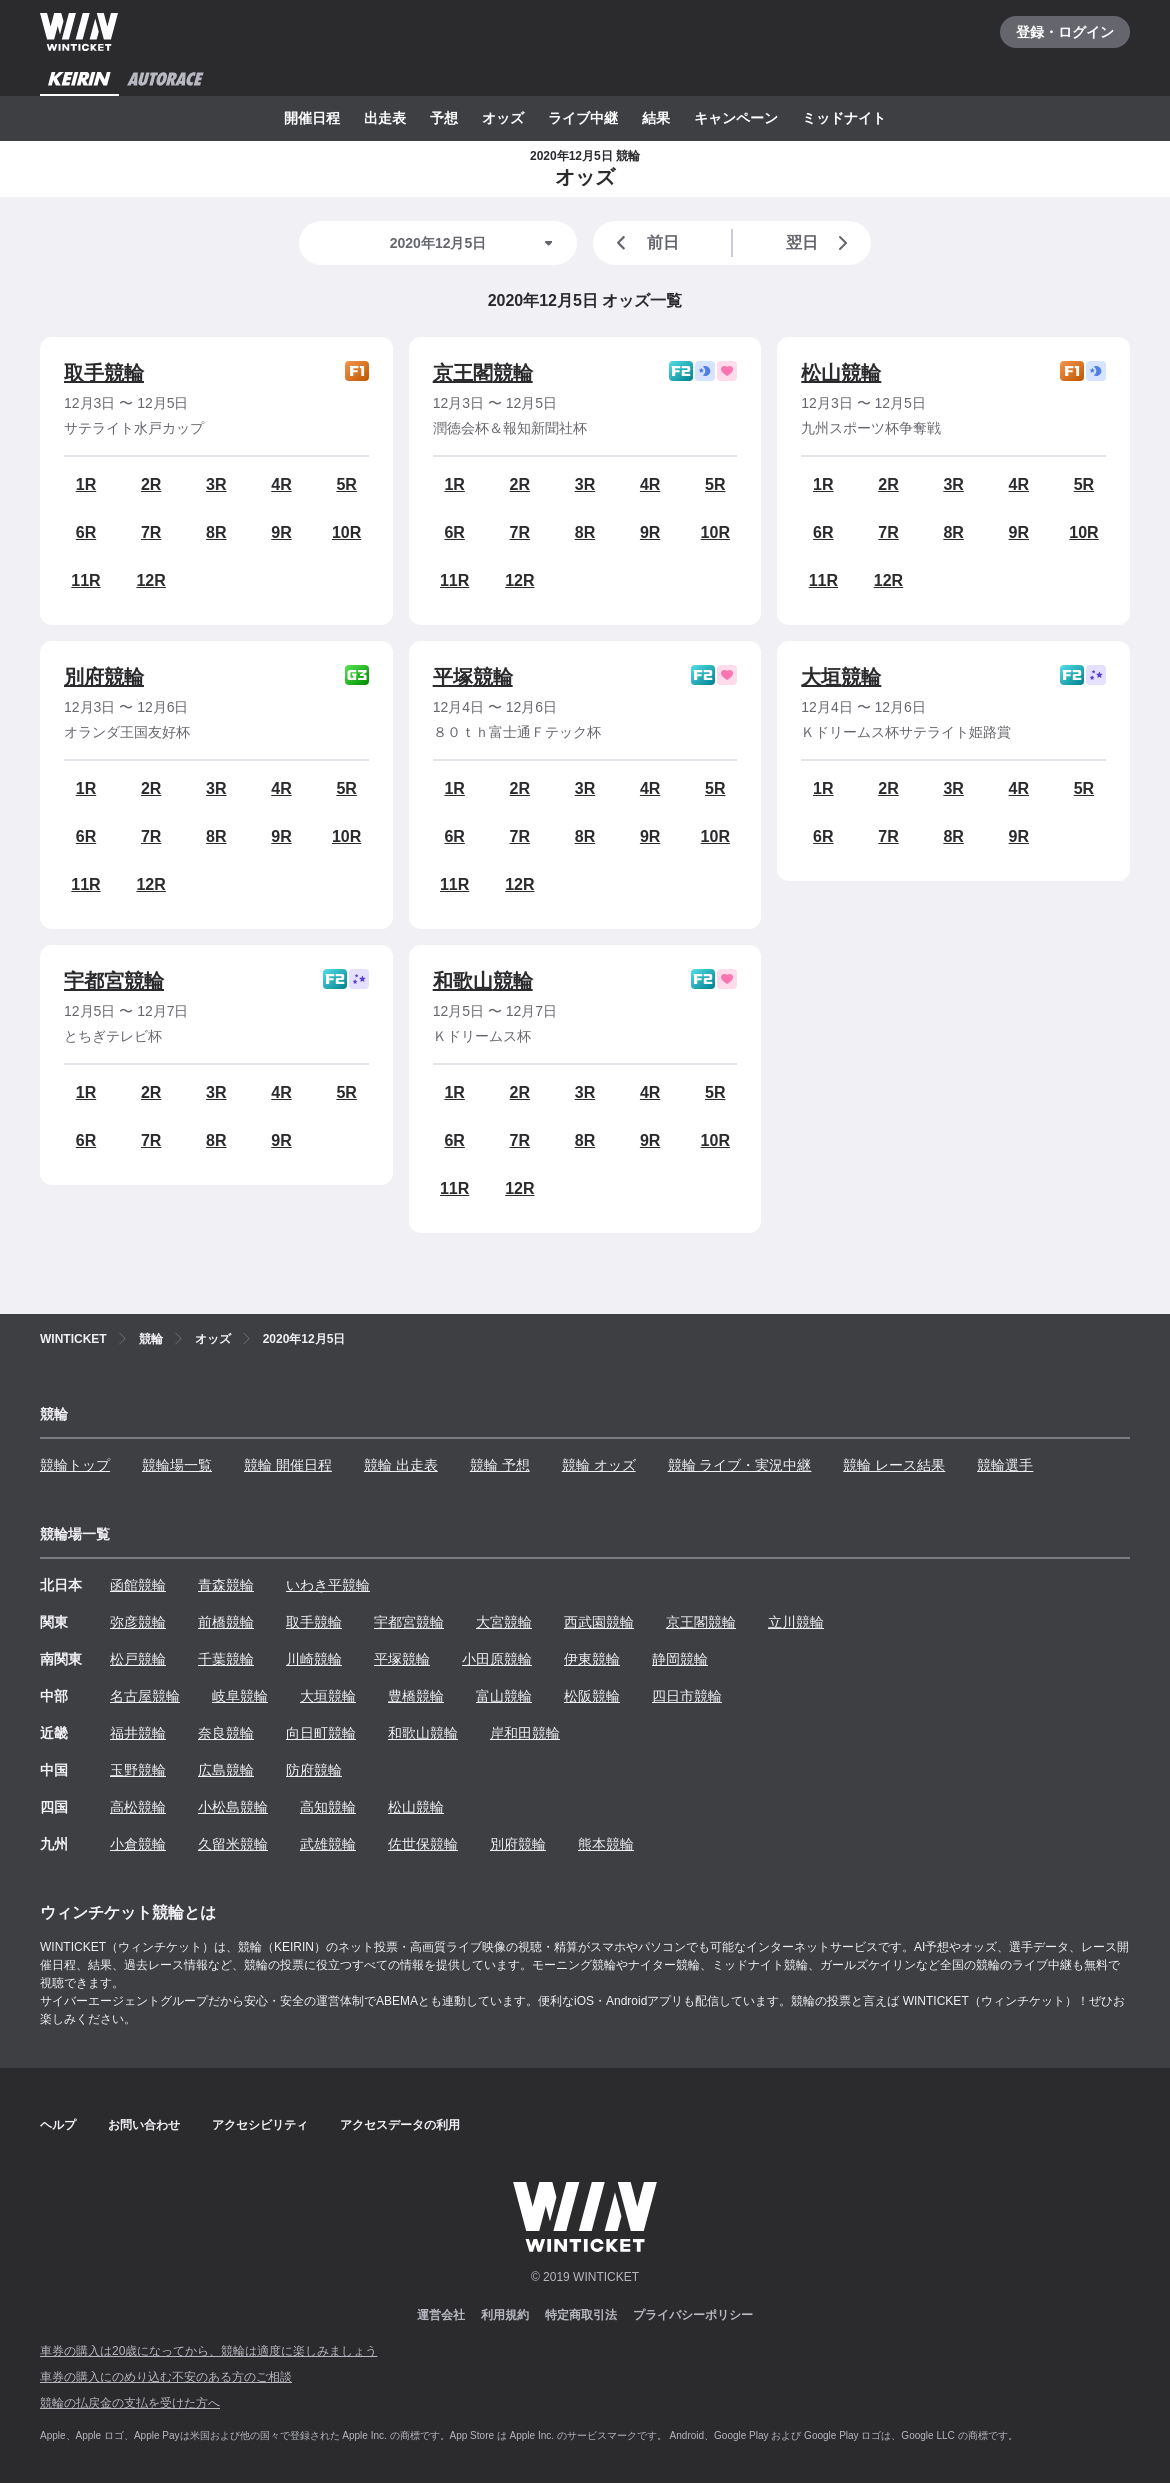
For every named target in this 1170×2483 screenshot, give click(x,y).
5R (346, 484)
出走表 (385, 118)
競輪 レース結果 (894, 1465)
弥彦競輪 (138, 1622)
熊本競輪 (606, 1844)
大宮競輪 (504, 1622)
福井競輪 (138, 1733)
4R (281, 484)
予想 (444, 118)
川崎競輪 (314, 1659)
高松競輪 (138, 1807)
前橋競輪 (226, 1622)
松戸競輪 (138, 1659)
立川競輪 (796, 1622)
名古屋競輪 (145, 1696)
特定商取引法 (581, 2315)
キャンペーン (736, 118)
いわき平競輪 (328, 1585)
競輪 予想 (500, 1465)
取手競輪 (104, 373)
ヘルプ (58, 2125)
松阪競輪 (592, 1696)
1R (86, 484)
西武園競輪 (599, 1622)
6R (86, 532)
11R (85, 580)
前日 (644, 243)
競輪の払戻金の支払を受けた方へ (130, 2403)
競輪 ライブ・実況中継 (740, 1465)
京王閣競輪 (483, 373)
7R (151, 532)
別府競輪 (104, 677)
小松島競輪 (233, 1807)
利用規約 (505, 2315)
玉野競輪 (138, 1770)
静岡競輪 (680, 1659)
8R (216, 532)
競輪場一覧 (177, 1465)
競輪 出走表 (401, 1465)
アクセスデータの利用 (400, 2125)
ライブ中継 (583, 118)
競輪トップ (75, 1465)
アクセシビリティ (260, 2125)
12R (150, 580)
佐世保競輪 (423, 1844)
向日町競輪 (321, 1733)
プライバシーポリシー (693, 2315)
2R (151, 484)
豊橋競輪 (416, 1696)
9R (281, 532)
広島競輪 (226, 1770)
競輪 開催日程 (288, 1465)
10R (346, 532)
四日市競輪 (687, 1696)
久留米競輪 (233, 1844)
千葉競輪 (226, 1659)
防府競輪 (314, 1770)
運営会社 (441, 2315)
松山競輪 (841, 373)
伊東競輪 (592, 1659)
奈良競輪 (226, 1733)
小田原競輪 (497, 1659)
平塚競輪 (473, 677)
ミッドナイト (844, 118)
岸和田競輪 (525, 1733)
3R (216, 484)
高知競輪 (328, 1807)
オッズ (503, 118)
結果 (656, 118)
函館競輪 (138, 1585)
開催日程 (312, 118)
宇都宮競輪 (114, 981)
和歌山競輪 (483, 981)
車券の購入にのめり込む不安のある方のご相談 (166, 2377)
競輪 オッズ (599, 1465)
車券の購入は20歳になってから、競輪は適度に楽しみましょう (208, 2351)
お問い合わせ (144, 2125)
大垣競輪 (841, 677)
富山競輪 (504, 1696)
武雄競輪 (328, 1844)
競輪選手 (1005, 1465)
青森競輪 (226, 1585)
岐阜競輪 (240, 1696)
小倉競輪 (138, 1844)
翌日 (821, 243)
